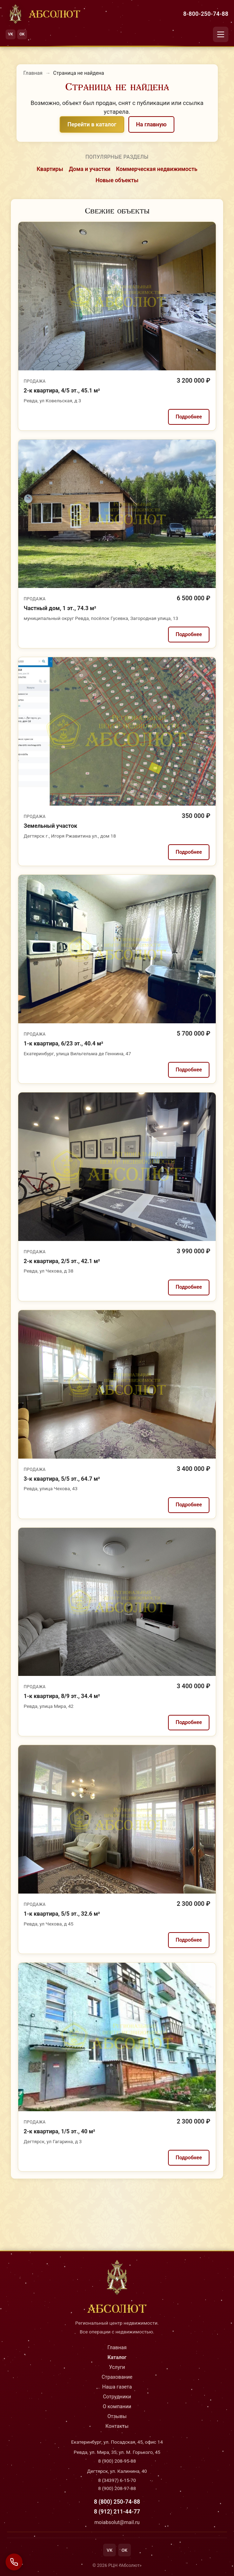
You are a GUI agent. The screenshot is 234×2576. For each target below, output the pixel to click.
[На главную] (43, 14)
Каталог (116, 2357)
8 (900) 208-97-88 (117, 2488)
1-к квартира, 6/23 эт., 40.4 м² (63, 1043)
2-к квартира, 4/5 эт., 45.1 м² (62, 390)
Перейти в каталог (91, 124)
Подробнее (189, 417)
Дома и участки (90, 169)
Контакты (116, 2426)
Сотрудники (117, 2397)
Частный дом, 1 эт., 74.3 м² (60, 608)
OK (22, 34)
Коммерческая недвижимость (157, 169)
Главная (33, 73)
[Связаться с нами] (14, 2562)
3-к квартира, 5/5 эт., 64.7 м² (62, 1478)
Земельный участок (50, 826)
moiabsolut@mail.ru (117, 2522)
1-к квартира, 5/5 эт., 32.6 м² (62, 1913)
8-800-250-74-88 (205, 14)
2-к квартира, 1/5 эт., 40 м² (59, 2131)
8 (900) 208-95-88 (117, 2461)
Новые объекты (116, 180)
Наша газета (117, 2387)
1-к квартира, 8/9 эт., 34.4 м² (62, 1696)
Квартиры (49, 169)
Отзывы (117, 2416)
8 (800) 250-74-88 (117, 2501)
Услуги (117, 2367)
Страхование (117, 2377)
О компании (117, 2407)
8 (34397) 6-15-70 (117, 2480)
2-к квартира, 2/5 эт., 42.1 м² (62, 1261)
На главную (151, 124)
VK (10, 34)
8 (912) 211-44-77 (117, 2511)
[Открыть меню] (220, 34)
